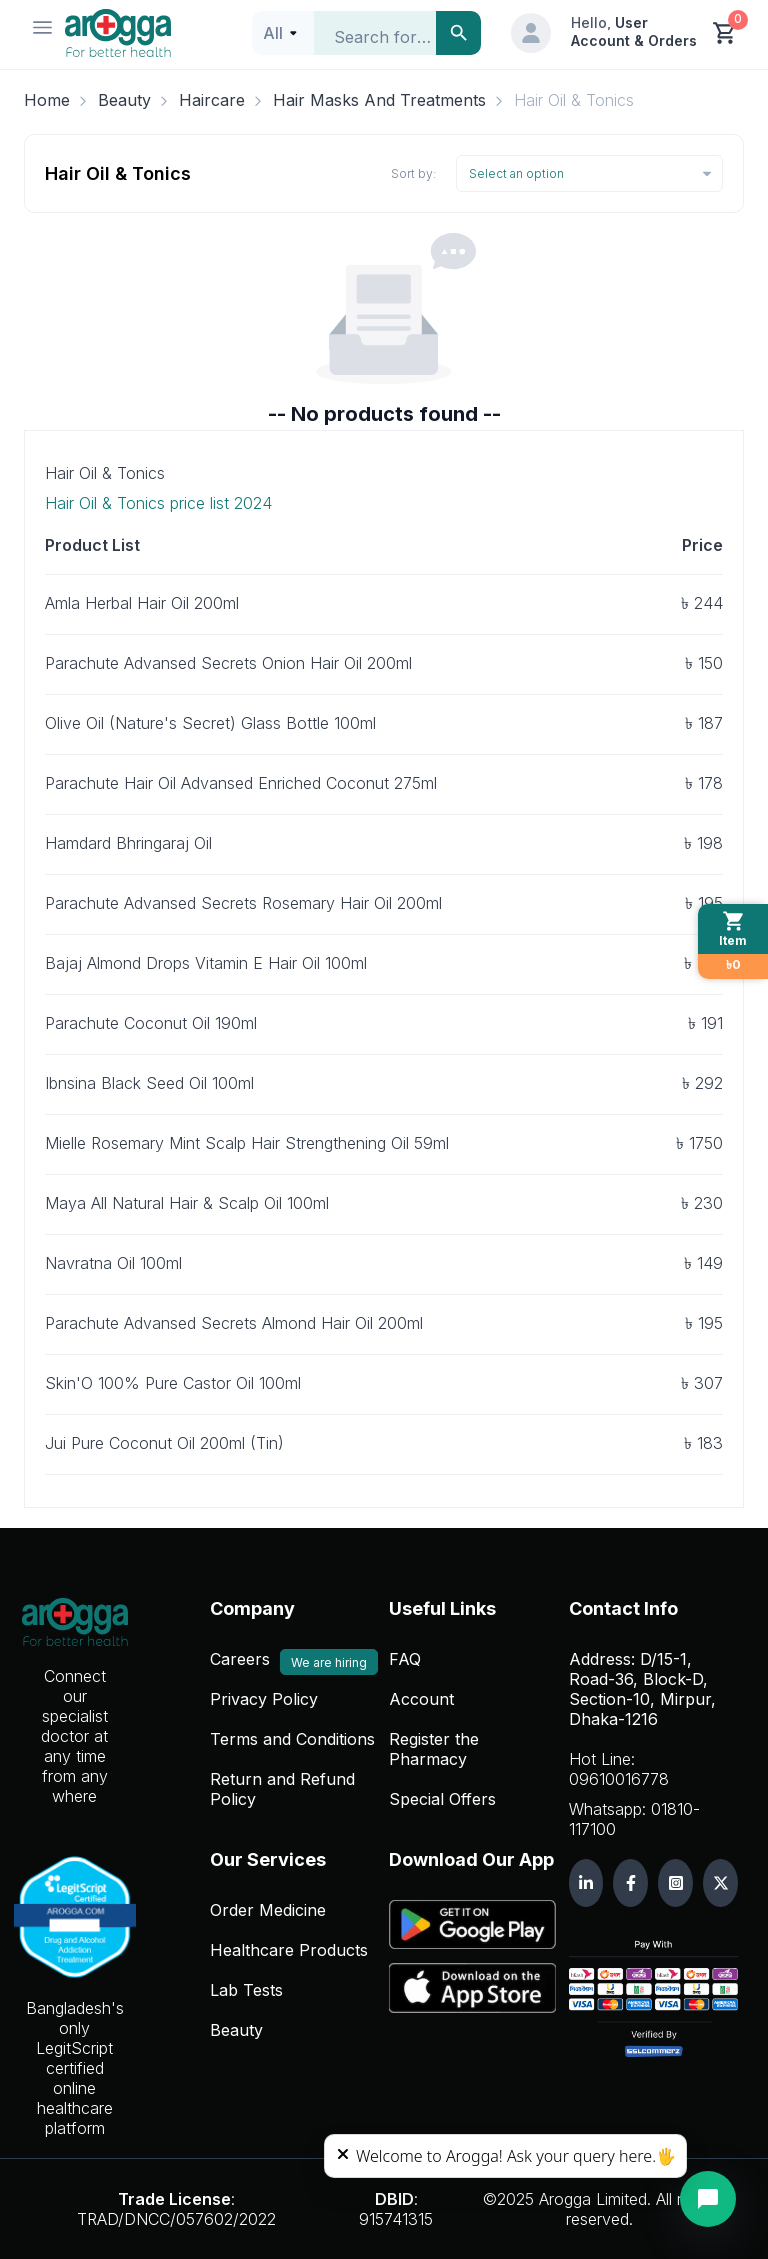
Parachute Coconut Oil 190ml (151, 1023)
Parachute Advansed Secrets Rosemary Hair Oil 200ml (243, 903)
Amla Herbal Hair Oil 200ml (142, 603)
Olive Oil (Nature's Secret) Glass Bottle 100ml (210, 723)
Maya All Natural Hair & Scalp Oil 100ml (187, 1203)
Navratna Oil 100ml (113, 1263)
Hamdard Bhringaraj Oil (128, 843)
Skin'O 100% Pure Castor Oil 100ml (173, 1383)
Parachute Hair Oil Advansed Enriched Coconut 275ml (241, 783)
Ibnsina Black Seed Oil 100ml (149, 1083)
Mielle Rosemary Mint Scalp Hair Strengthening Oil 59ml (247, 1143)
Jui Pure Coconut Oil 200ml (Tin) (164, 1443)
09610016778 (619, 1779)
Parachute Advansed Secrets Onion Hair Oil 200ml (228, 663)
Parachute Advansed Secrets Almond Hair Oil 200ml (234, 1323)
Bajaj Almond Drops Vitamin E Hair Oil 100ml (206, 963)
